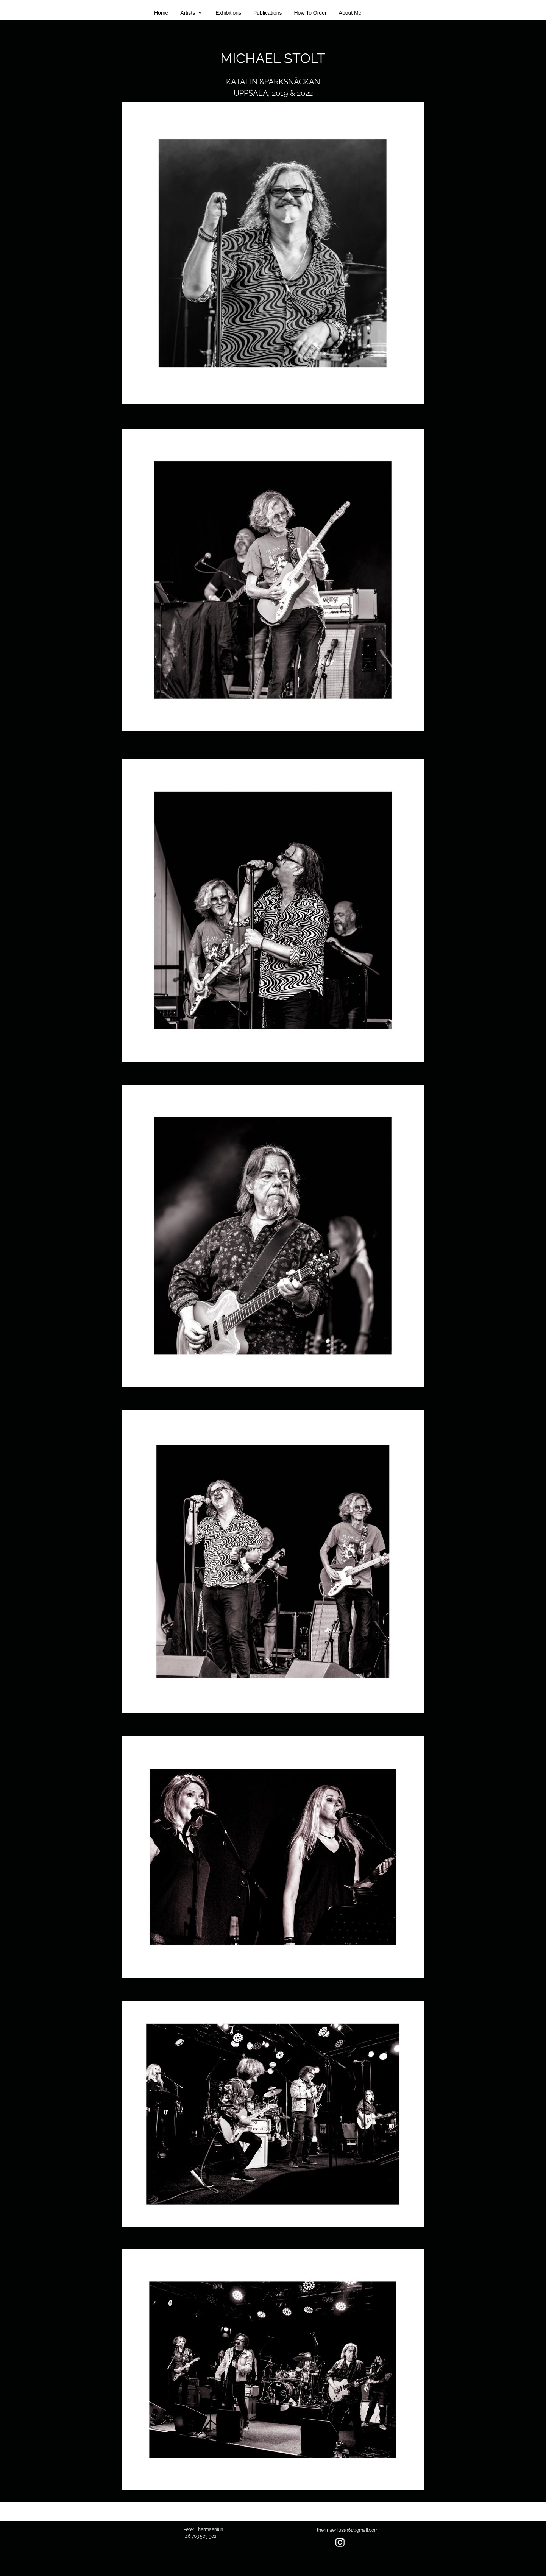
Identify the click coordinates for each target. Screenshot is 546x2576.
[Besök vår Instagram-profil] (340, 2542)
